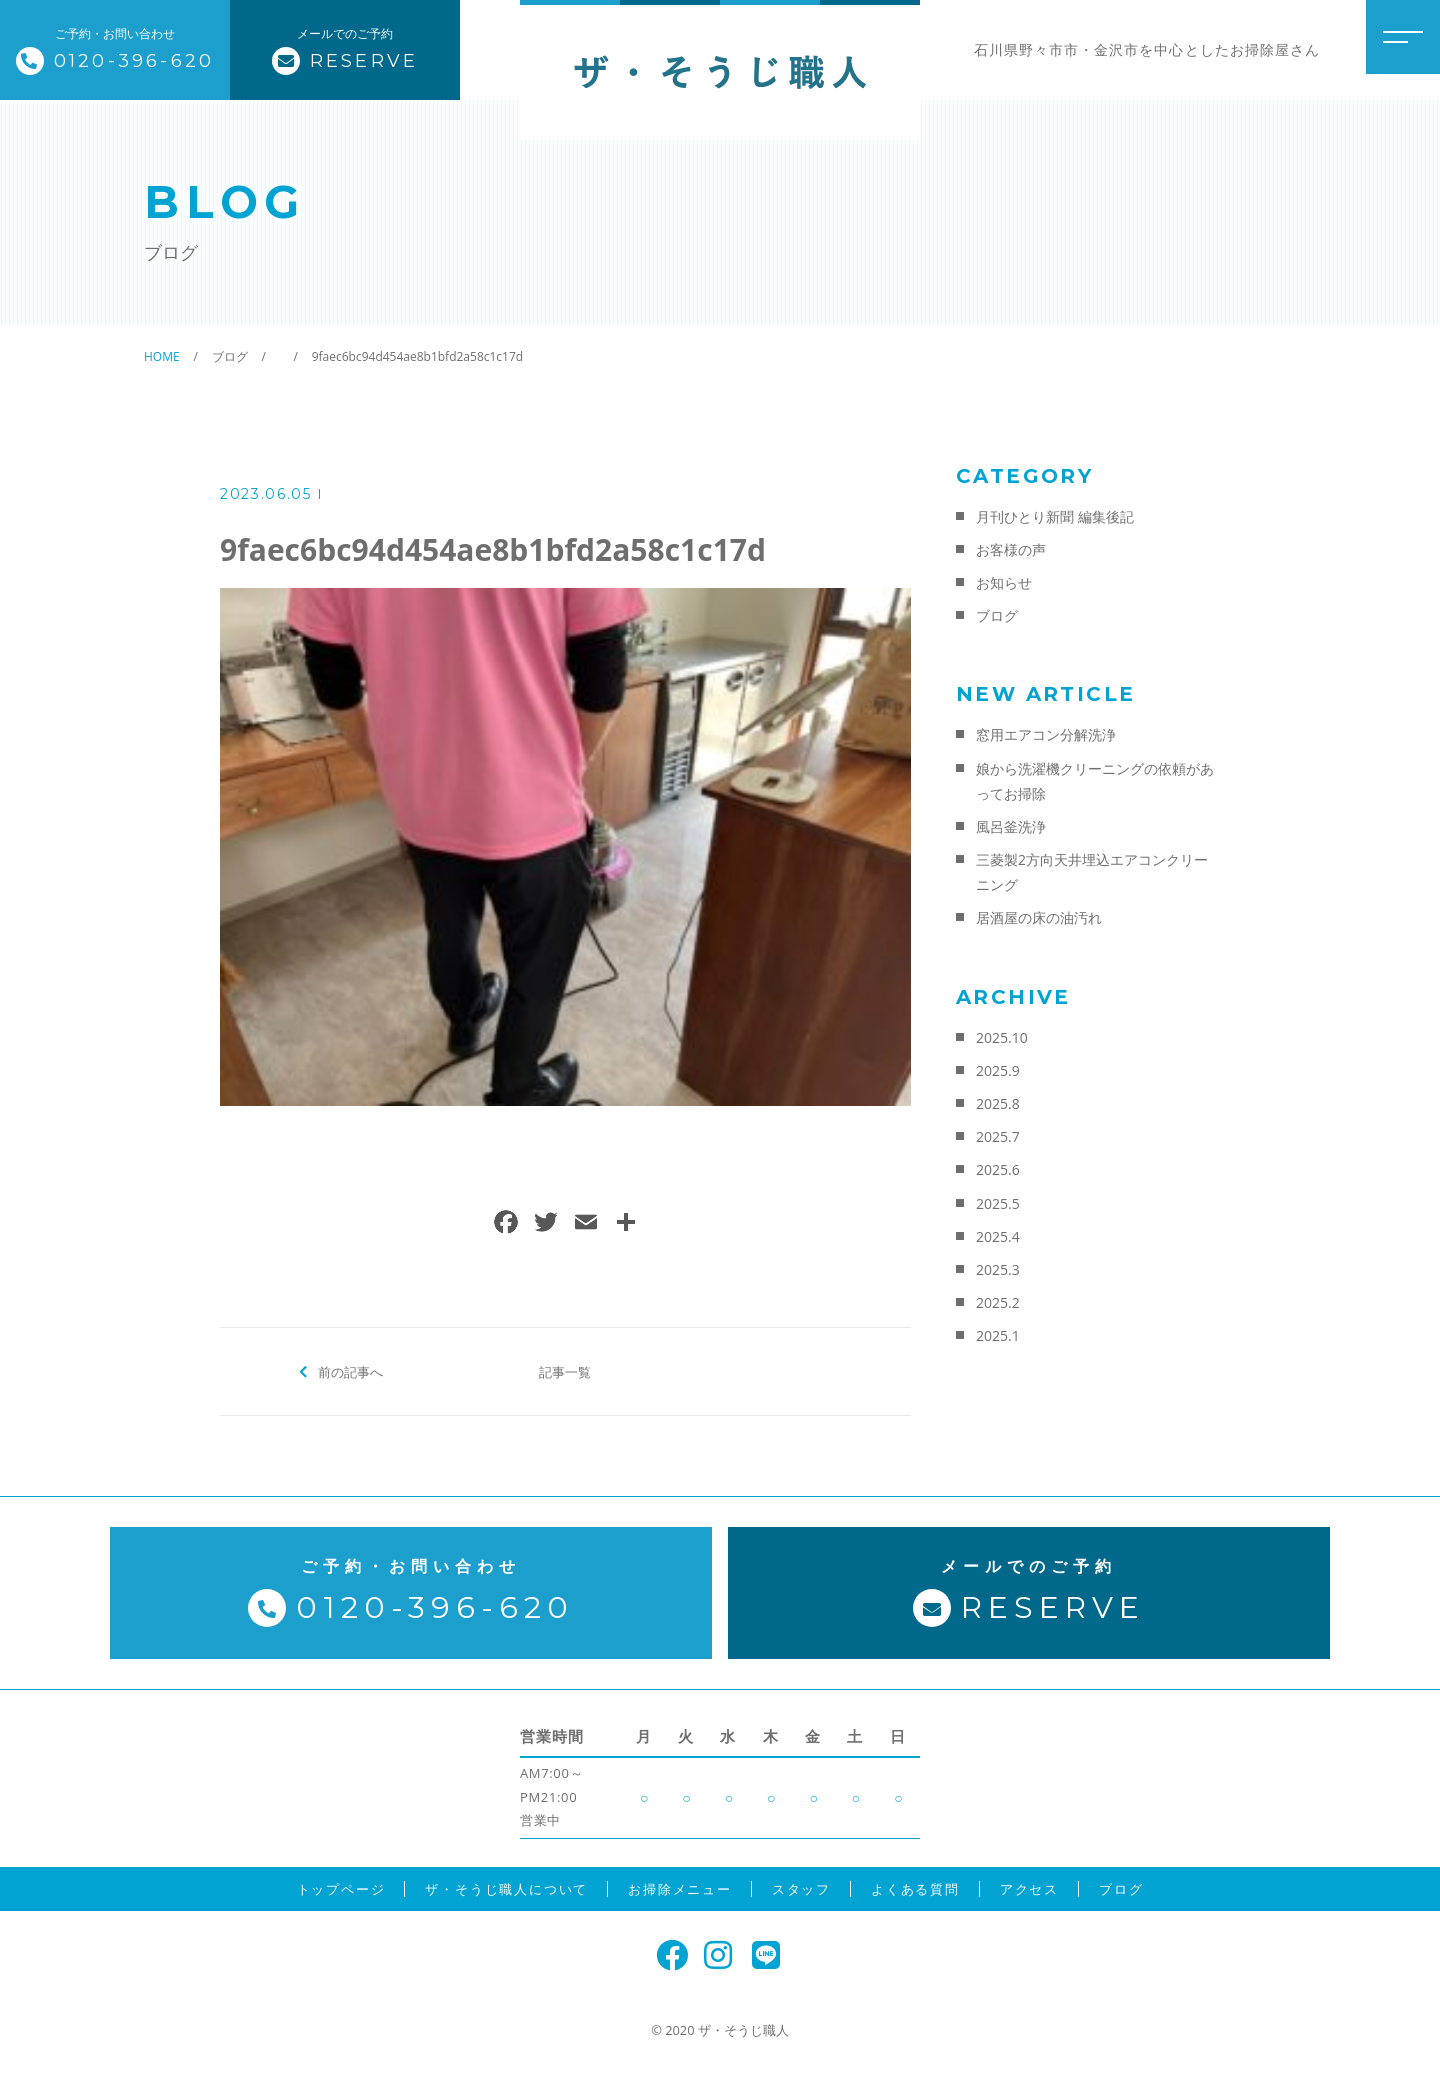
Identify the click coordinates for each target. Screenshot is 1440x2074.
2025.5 (998, 1203)
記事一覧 (565, 1371)
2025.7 (998, 1136)
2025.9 (998, 1070)
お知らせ (1004, 582)
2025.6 (998, 1169)
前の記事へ (350, 1371)
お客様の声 (1011, 549)
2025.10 (1002, 1037)
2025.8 (998, 1103)
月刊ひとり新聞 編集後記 (1055, 516)
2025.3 (998, 1269)
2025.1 (998, 1335)
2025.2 (998, 1302)
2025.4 (998, 1236)
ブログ (997, 615)
